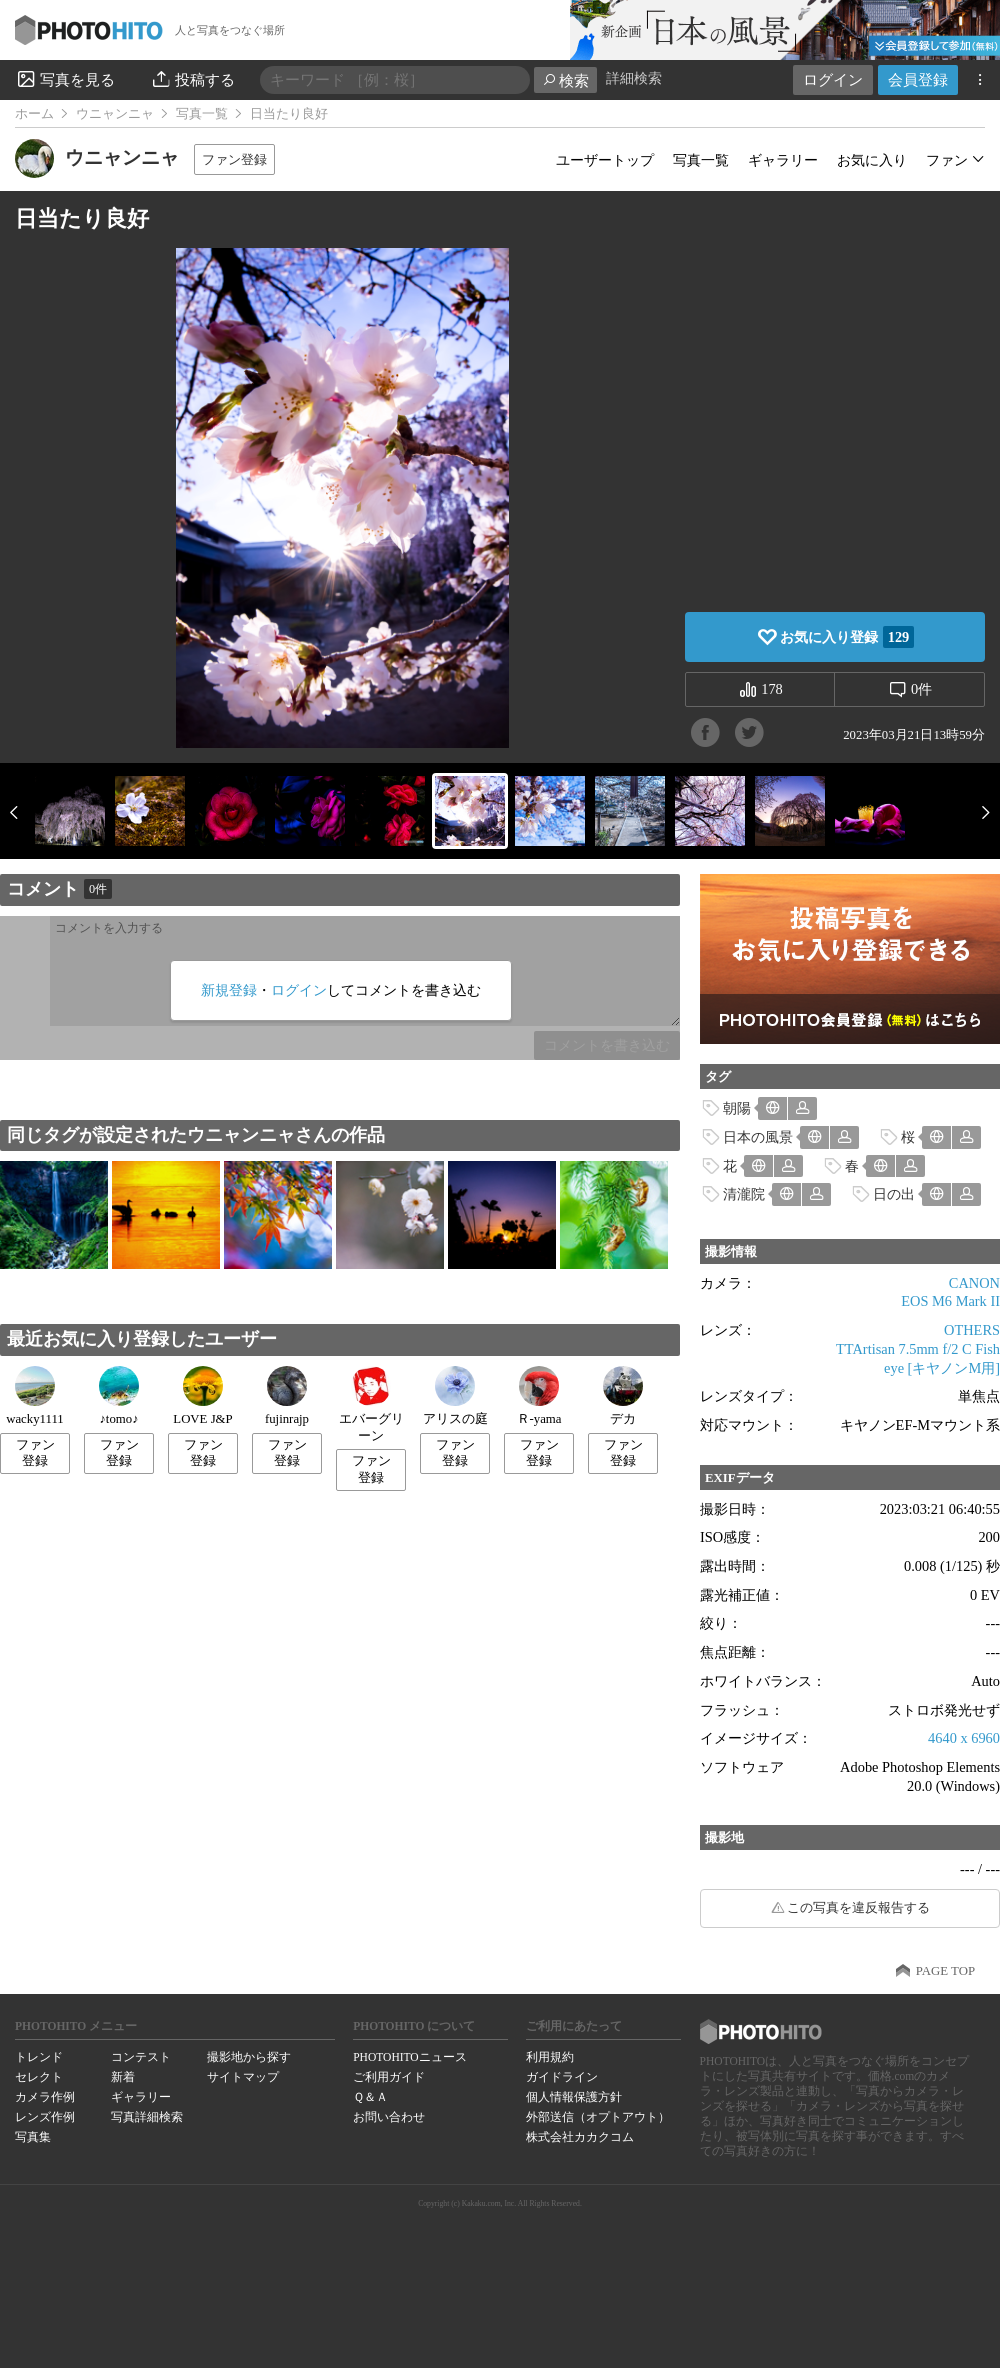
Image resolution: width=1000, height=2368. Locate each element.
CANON (974, 1283)
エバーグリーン (371, 1404)
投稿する (192, 79)
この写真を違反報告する (858, 1908)
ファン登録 (234, 159)
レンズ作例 (45, 2117)
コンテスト (141, 2057)
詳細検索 (634, 78)
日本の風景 (758, 1137)
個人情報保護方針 (574, 2097)
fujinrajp (287, 1396)
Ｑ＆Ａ (370, 2097)
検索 (565, 80)
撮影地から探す (249, 2057)
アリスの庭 (455, 1396)
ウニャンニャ (115, 114)
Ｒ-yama (539, 1396)
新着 (123, 2077)
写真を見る (65, 79)
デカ (623, 1396)
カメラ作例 (45, 2097)
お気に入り (872, 160)
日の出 (894, 1194)
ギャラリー (783, 160)
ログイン (833, 79)
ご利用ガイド (389, 2077)
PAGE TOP (945, 1971)
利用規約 (550, 2057)
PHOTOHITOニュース (409, 2057)
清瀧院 (744, 1194)
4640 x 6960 (964, 1738)
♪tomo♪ (119, 1396)
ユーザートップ (605, 160)
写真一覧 (202, 114)
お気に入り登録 (847, 637)
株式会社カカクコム (580, 2137)
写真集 (33, 2137)
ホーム (34, 114)
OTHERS (972, 1330)
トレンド (39, 2057)
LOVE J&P (202, 1396)
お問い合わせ (389, 2117)
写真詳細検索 (147, 2117)
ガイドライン (562, 2077)
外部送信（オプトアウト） (598, 2117)
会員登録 (918, 79)
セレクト (39, 2077)
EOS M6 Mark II (950, 1301)
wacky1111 (35, 1396)
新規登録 (229, 990)
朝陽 (737, 1108)
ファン (947, 160)
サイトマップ (243, 2077)
